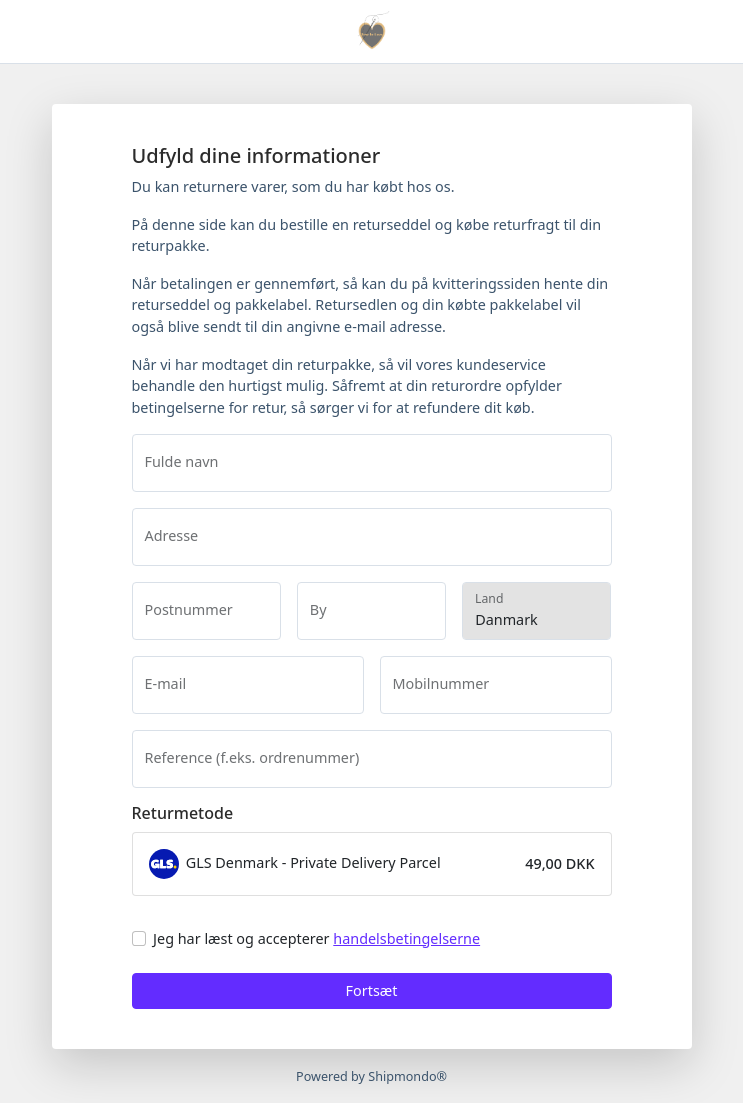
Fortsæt (372, 990)
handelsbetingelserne (406, 938)
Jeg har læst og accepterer (316, 938)
